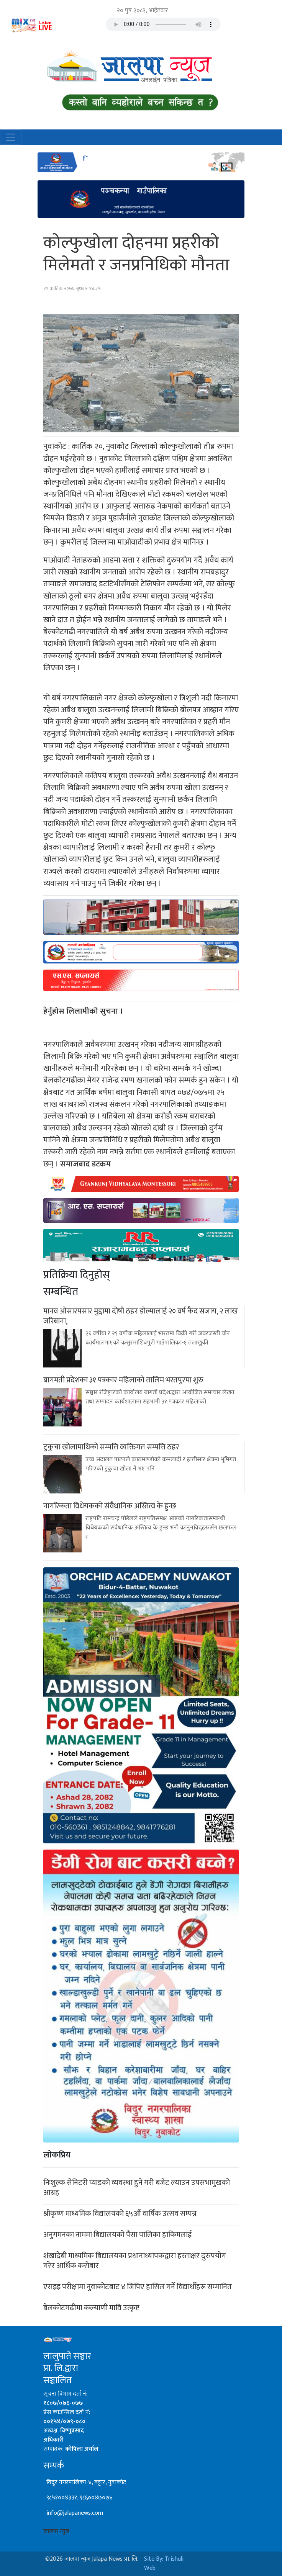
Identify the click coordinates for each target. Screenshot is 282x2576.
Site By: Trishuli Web (164, 2563)
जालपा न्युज (56, 2531)
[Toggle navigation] (10, 137)
